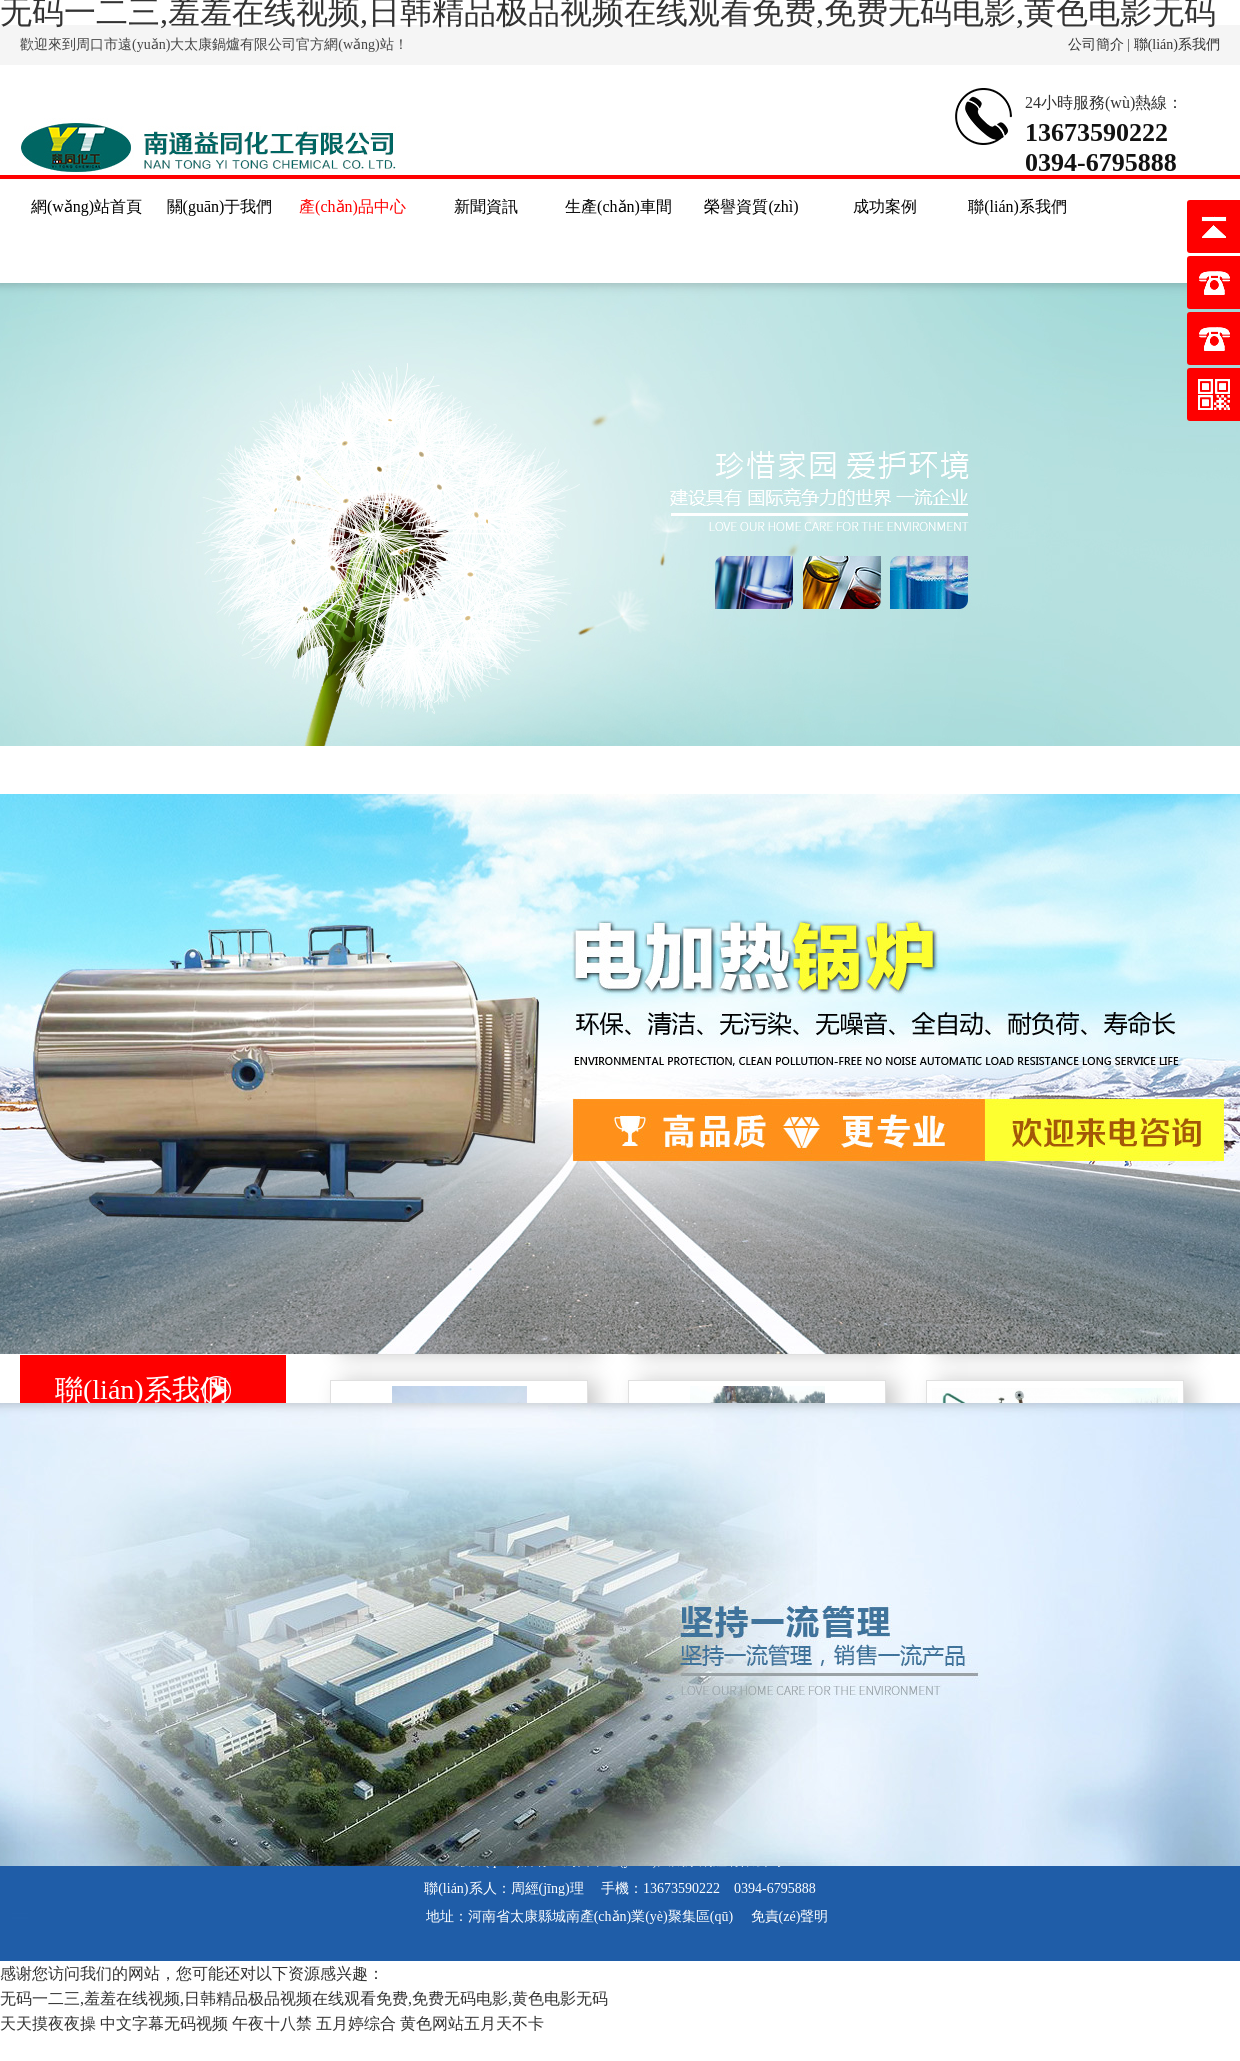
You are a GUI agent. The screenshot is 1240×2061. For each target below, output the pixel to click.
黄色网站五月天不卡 (472, 2023)
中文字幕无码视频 (164, 2023)
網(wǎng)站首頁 (86, 206)
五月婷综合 (356, 2023)
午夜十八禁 (272, 2023)
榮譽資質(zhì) (751, 206)
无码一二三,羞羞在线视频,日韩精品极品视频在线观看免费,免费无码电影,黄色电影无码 (304, 1998)
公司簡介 (1096, 44)
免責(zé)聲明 (790, 1916)
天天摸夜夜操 (48, 2023)
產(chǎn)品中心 (352, 206)
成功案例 (885, 206)
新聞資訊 (486, 206)
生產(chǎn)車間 (618, 206)
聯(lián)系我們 (1177, 44)
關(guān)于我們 (220, 206)
